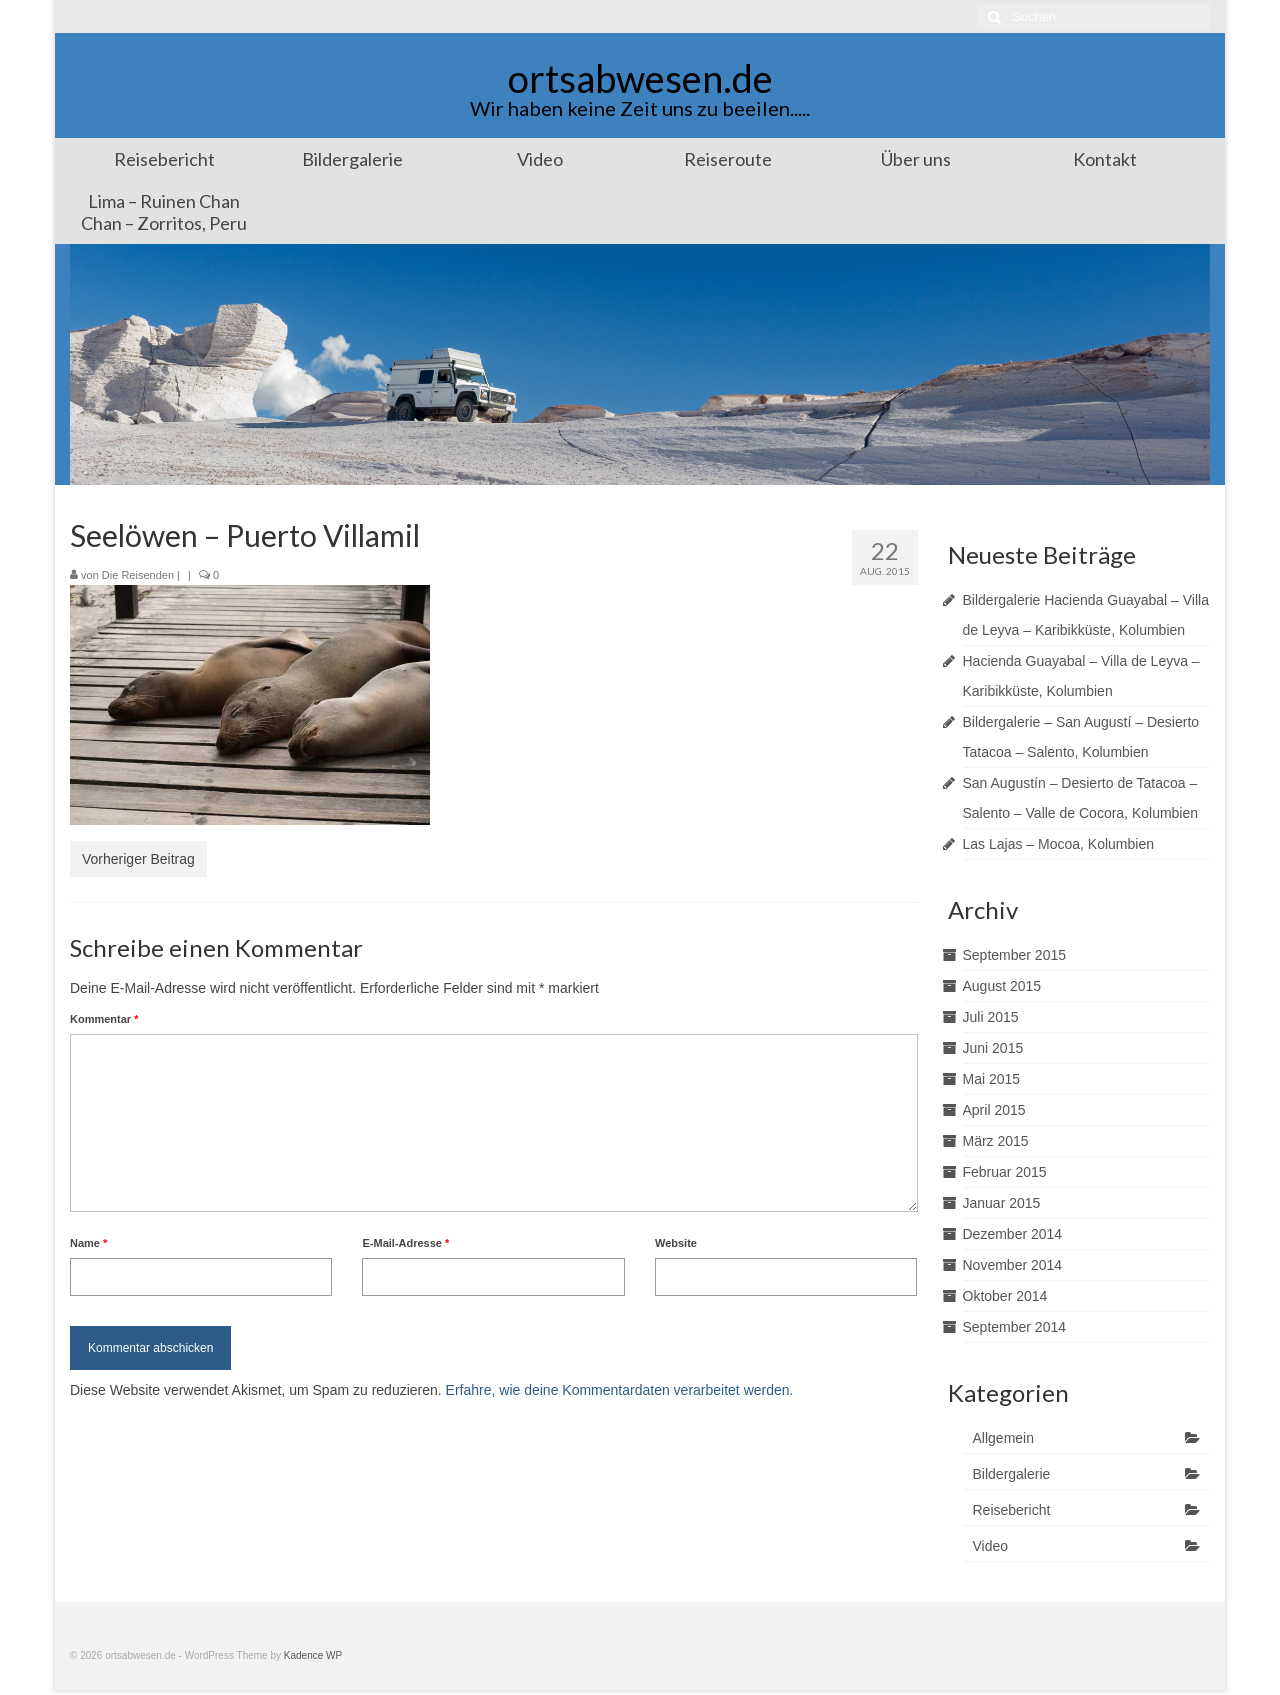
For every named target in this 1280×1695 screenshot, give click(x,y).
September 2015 (1015, 955)
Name (88, 1243)
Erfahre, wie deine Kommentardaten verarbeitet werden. (620, 1390)
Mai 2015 (992, 1079)
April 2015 (994, 1110)
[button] (250, 705)
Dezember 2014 (1013, 1234)
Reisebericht (1012, 1510)
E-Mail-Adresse (405, 1243)
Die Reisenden (138, 575)
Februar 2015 (1005, 1172)
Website (676, 1243)
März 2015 (996, 1141)
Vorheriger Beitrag (138, 859)
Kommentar (104, 1019)
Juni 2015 (993, 1048)
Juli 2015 (991, 1017)
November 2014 (1013, 1265)
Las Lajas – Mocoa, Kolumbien (1058, 844)
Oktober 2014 (1005, 1296)
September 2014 (1015, 1327)
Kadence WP (313, 1655)
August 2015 (1002, 986)
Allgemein (1003, 1438)
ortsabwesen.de (640, 78)
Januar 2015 (1002, 1203)
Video (991, 1546)
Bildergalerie (1012, 1474)
